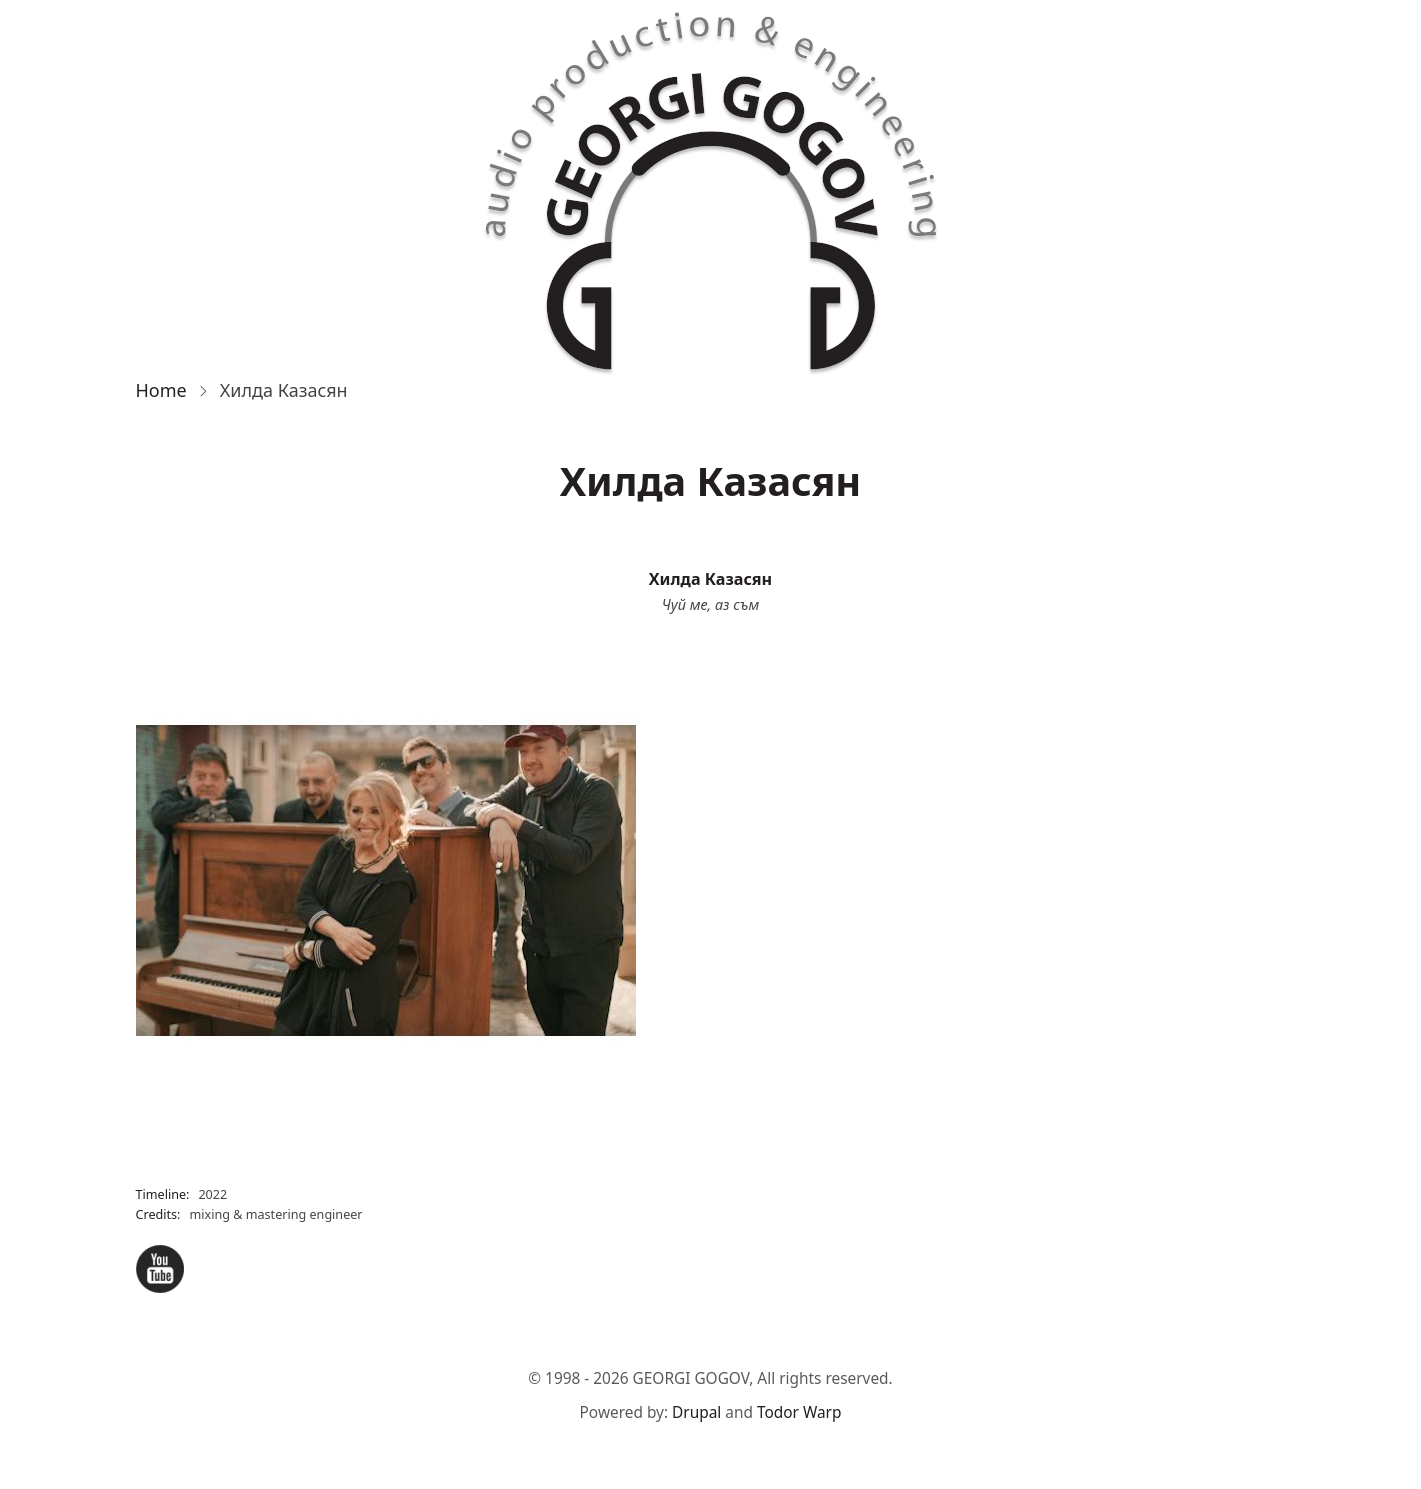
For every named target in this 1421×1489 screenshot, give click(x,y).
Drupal (696, 1412)
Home (161, 390)
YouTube (160, 1269)
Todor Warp (799, 1412)
